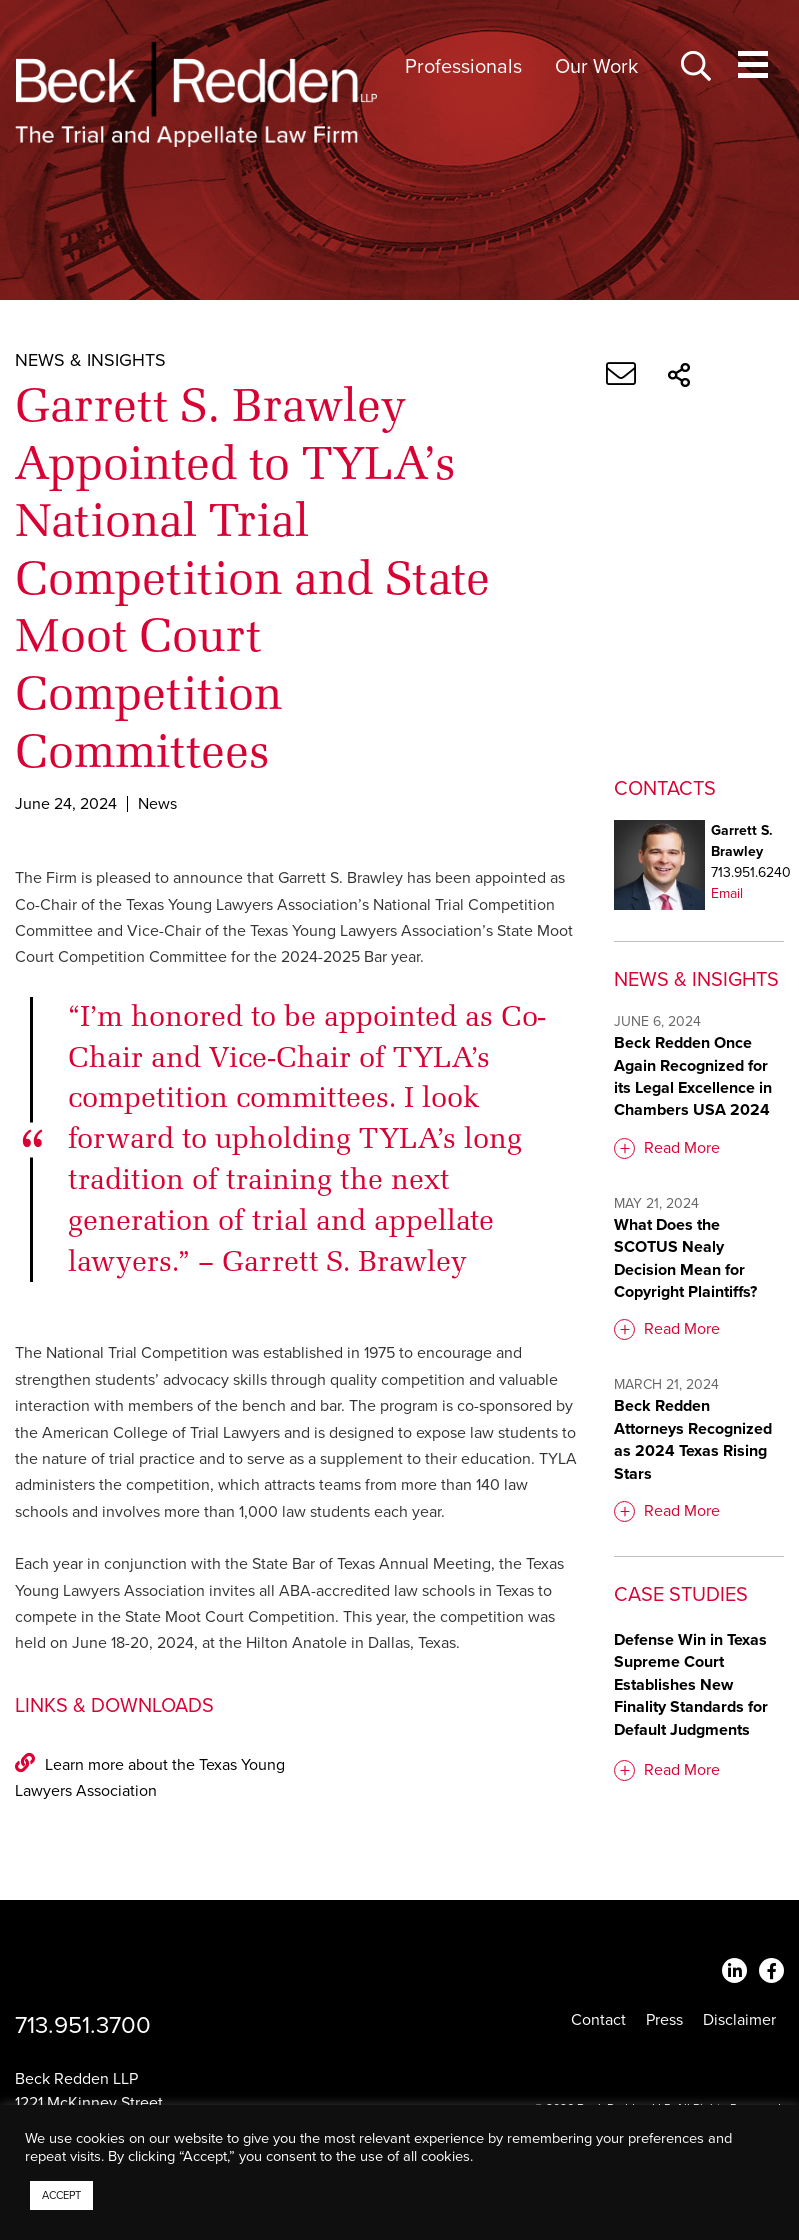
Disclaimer (739, 2020)
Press (664, 2020)
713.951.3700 (83, 2025)
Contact (598, 2020)
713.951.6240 (751, 872)
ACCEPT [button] (61, 2195)
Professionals (463, 67)
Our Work (596, 67)
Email (727, 893)
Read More (682, 1148)
